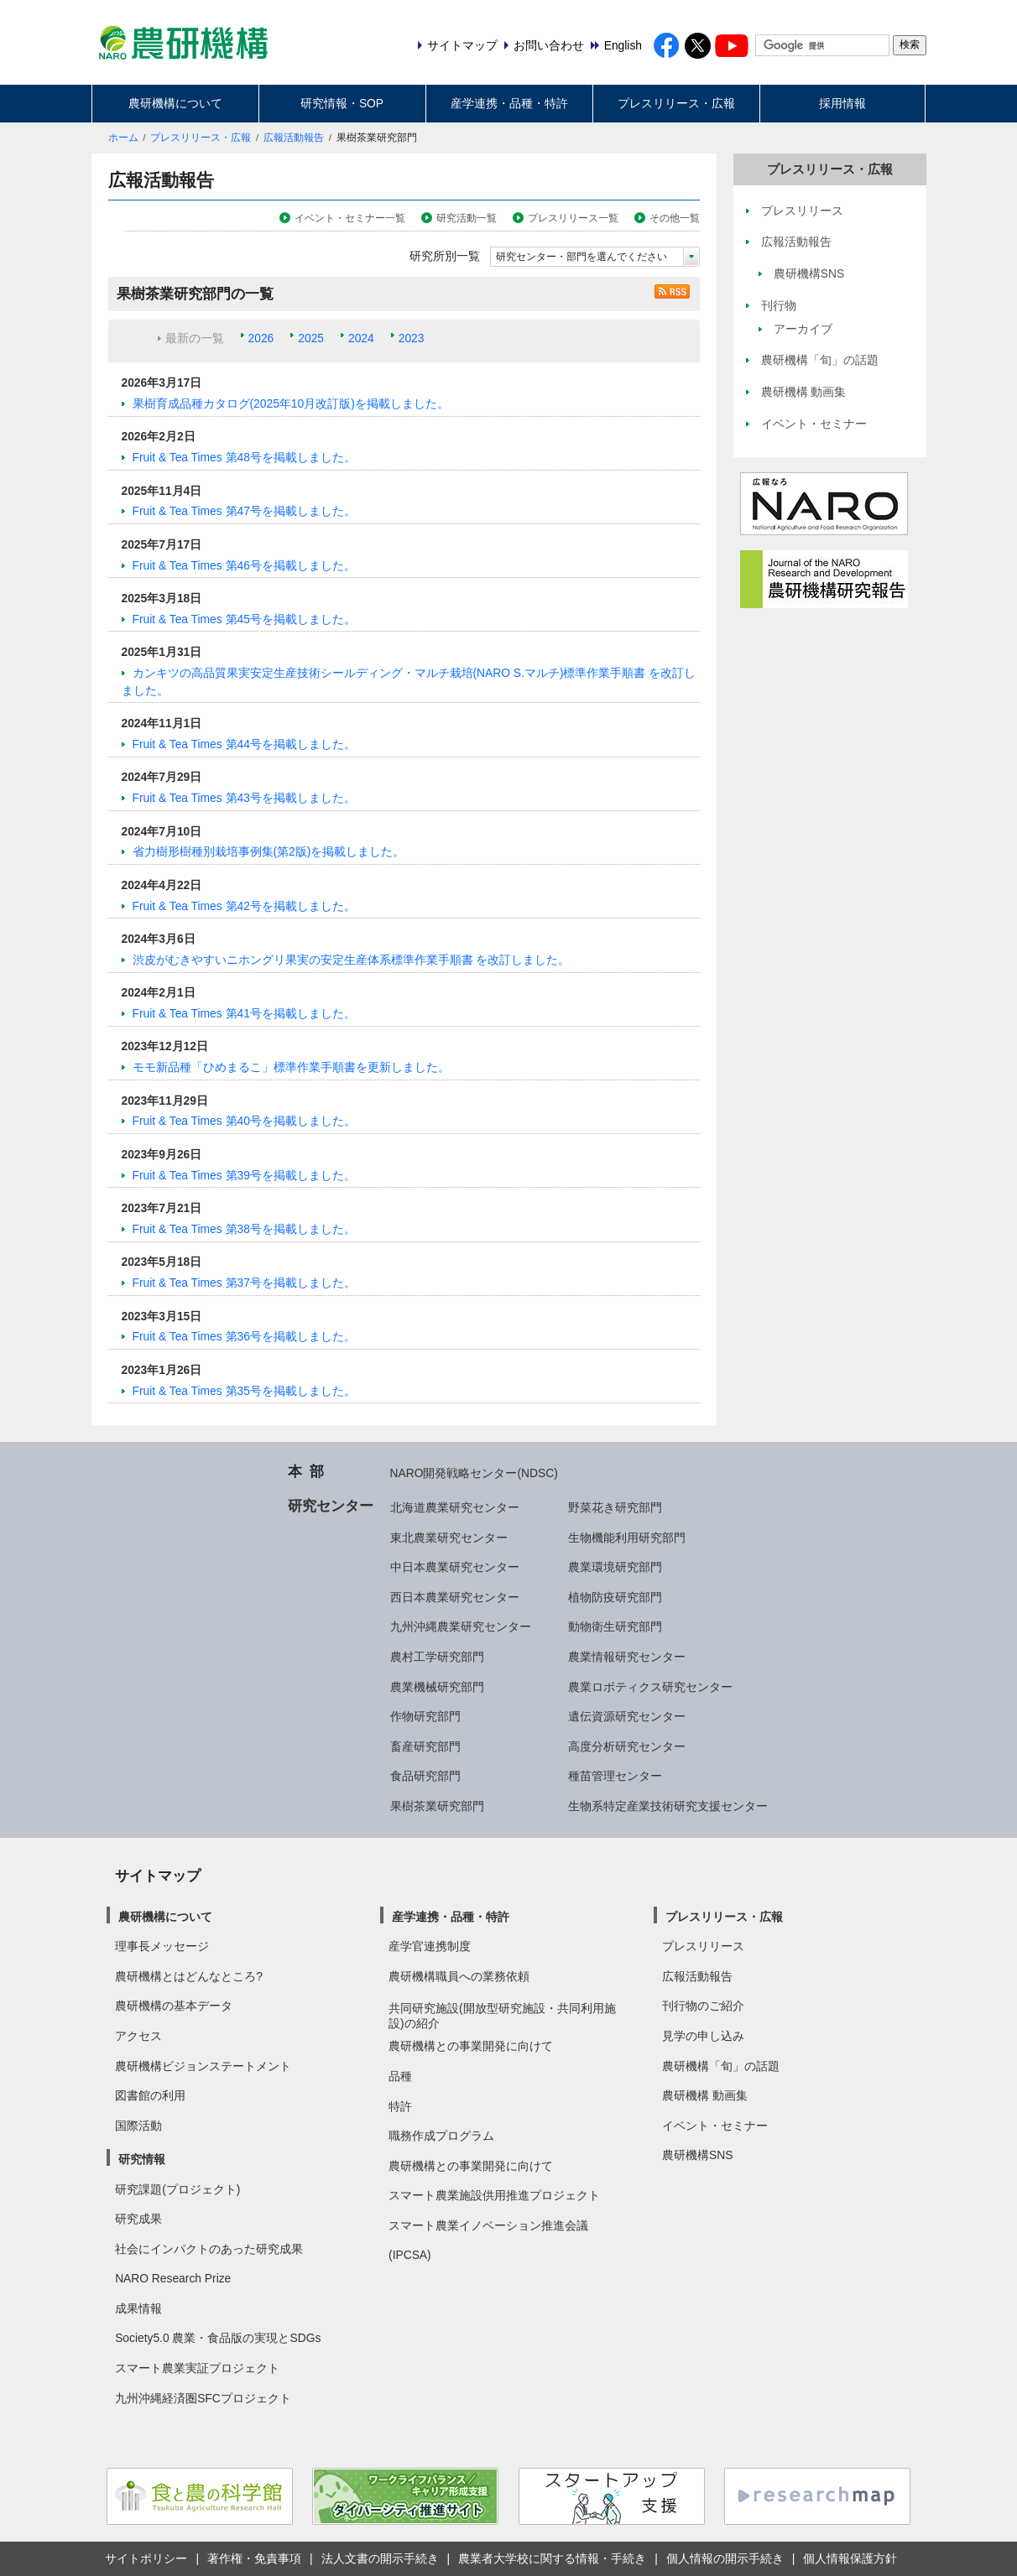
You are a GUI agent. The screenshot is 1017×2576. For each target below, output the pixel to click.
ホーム (123, 138)
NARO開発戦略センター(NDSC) (474, 1473)
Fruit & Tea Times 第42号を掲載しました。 (244, 906)
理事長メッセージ (162, 1946)
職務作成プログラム (441, 2135)
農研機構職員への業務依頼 (459, 1976)
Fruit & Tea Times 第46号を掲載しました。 (244, 565)
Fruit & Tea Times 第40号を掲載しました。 (244, 1120)
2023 (412, 338)
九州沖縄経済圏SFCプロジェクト (203, 2398)
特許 (400, 2106)
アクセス (138, 2036)
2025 (311, 338)
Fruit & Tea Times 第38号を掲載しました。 (244, 1229)
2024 (361, 338)
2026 (261, 338)
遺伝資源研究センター (627, 1716)
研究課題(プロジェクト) (177, 2189)
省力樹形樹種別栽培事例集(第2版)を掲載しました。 (269, 851)
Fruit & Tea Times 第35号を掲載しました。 (244, 1390)
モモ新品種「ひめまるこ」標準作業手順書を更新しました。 (291, 1067)
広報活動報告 (293, 138)
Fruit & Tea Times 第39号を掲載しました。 (244, 1175)
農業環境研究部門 (615, 1567)
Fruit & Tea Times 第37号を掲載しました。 (244, 1282)
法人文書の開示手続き (380, 2558)
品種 (400, 2076)
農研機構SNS (697, 2155)
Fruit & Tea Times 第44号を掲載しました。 (244, 744)
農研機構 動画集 (705, 2095)
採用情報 (842, 103)
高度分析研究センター (627, 1746)
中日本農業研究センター (454, 1567)
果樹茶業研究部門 (437, 1806)
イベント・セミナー (715, 2125)
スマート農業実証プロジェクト (197, 2368)
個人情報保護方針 (850, 2558)
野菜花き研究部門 (615, 1507)
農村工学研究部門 (437, 1656)
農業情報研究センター (627, 1656)
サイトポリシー (146, 2558)
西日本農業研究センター (454, 1597)
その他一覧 (674, 218)
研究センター (330, 1505)
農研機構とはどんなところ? (189, 1976)
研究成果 (138, 2218)
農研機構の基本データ (173, 2005)
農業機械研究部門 (437, 1687)
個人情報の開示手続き (725, 2558)
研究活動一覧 (466, 218)
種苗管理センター (615, 1775)
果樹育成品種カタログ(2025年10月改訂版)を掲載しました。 (291, 403)
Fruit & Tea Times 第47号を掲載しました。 (244, 511)
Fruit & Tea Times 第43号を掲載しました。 (244, 797)
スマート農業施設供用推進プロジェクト (494, 2195)
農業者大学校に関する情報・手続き (552, 2558)
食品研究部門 (425, 1775)
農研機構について (175, 103)
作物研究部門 (425, 1716)
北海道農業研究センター (454, 1507)
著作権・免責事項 (254, 2558)
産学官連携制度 (430, 1946)
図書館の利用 (150, 2095)
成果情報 (138, 2308)
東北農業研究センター (449, 1537)
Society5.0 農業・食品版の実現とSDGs (218, 2337)
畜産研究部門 (425, 1746)
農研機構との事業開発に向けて (471, 2046)
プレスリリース (703, 1946)
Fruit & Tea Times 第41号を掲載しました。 (244, 1013)
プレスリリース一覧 (573, 218)
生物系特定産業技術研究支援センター (668, 1806)
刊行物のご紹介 (703, 2005)
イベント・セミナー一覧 (350, 218)
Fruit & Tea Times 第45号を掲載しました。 (244, 619)
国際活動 (138, 2125)
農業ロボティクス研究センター (650, 1687)
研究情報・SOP (341, 103)
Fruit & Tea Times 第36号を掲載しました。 (244, 1336)
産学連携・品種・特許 (509, 103)
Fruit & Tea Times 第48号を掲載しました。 (244, 457)
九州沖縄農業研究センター (460, 1626)
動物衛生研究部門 (615, 1626)
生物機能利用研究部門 (627, 1537)
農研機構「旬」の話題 (721, 2066)
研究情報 (141, 2159)
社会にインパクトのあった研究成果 (209, 2249)
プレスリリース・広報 (676, 103)
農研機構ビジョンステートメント (203, 2066)
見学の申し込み (703, 2036)
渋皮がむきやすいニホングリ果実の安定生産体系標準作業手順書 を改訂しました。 (352, 959)
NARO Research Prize (173, 2278)
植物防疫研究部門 (615, 1597)
